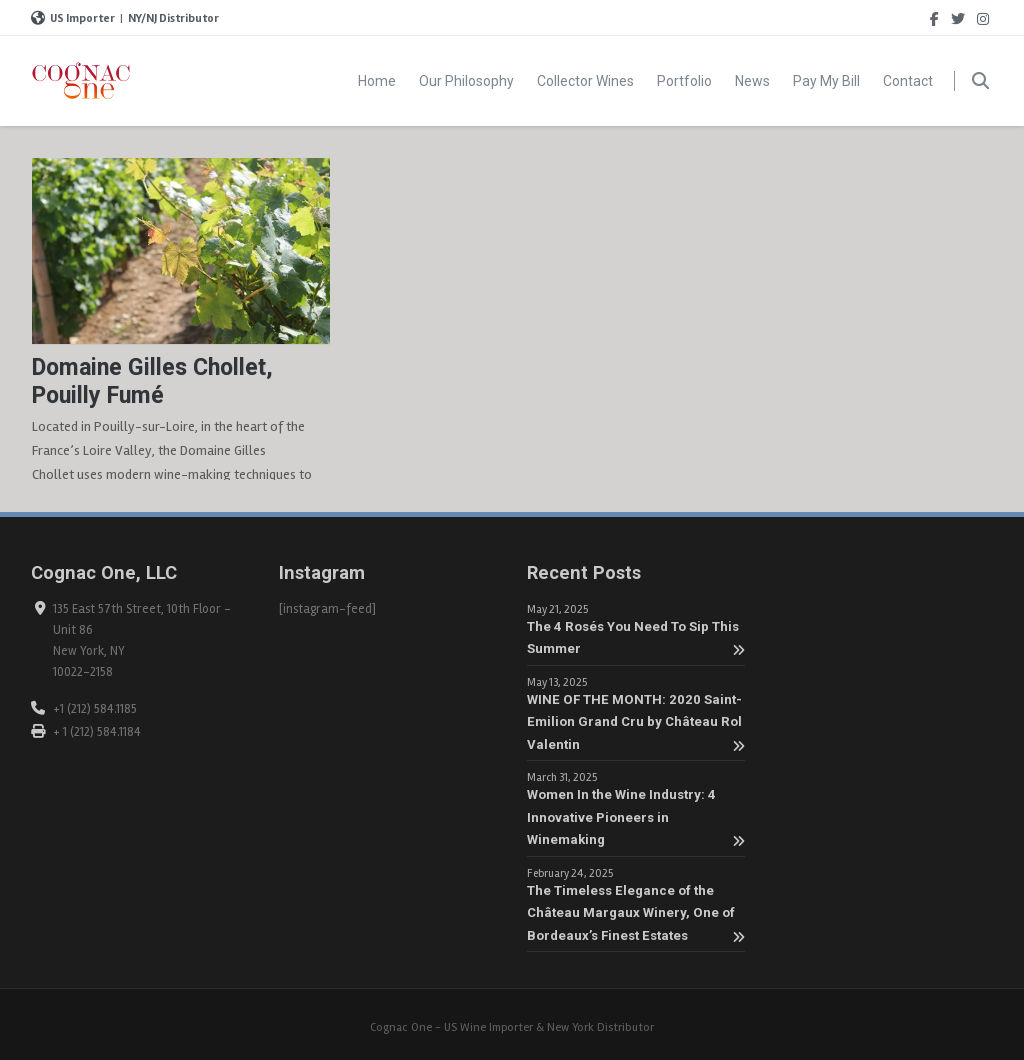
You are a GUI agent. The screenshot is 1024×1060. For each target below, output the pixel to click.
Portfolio (684, 81)
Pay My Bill (826, 81)
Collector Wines (585, 81)
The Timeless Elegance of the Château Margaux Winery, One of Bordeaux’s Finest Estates (636, 913)
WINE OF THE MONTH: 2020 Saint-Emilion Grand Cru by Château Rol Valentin (636, 722)
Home (377, 81)
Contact (908, 81)
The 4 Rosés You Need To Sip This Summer (636, 638)
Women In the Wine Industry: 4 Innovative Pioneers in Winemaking (636, 817)
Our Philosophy (466, 81)
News (752, 81)
